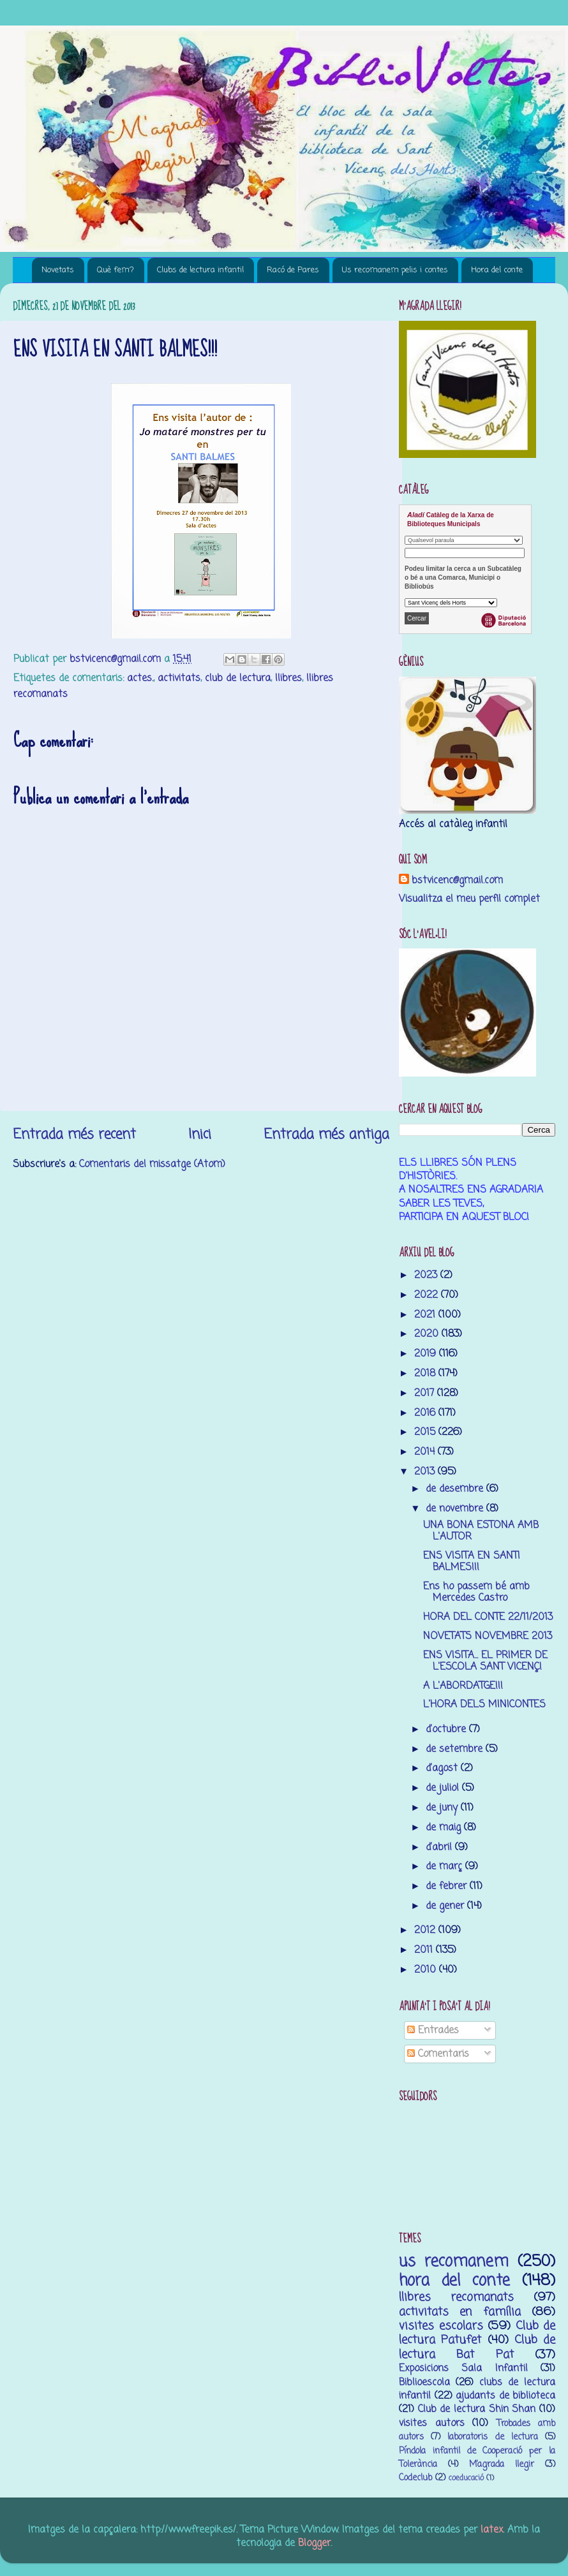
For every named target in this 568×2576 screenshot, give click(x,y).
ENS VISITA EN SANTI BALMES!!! (471, 1562)
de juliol (444, 1788)
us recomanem (454, 2262)
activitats (179, 678)
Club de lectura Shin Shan (477, 2409)
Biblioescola (424, 2382)
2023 (427, 1275)
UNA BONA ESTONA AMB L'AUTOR (481, 1531)
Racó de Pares (293, 270)
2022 (427, 1295)
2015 (426, 1432)
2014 (426, 1452)
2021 (426, 1314)
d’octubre (447, 1729)
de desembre (456, 1489)
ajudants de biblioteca (505, 2395)
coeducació (466, 2478)
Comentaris (438, 2054)
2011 (425, 1950)
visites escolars (441, 2326)
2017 (425, 1393)
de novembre (456, 1508)
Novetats (57, 270)
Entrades (433, 2030)
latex (492, 2529)
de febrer (448, 1886)
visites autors (432, 2423)
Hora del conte (497, 270)
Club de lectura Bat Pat (477, 2347)
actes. (140, 678)
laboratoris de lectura (492, 2437)
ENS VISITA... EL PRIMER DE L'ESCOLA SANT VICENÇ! (485, 1661)
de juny (443, 1807)
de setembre (456, 1749)
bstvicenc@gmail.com (457, 880)
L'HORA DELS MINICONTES (484, 1704)
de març (445, 1866)
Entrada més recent (74, 1134)
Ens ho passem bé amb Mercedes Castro (476, 1592)
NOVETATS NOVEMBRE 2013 (487, 1636)
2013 (426, 1471)
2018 (426, 1373)
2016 (426, 1413)
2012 (426, 1930)
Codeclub (415, 2478)
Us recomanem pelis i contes (395, 270)
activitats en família (460, 2312)
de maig (445, 1827)
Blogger (314, 2543)
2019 (426, 1353)
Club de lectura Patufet (477, 2333)
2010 (426, 1969)
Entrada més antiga (326, 1134)
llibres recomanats (456, 2297)
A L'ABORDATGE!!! (463, 1686)
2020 (428, 1334)
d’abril (440, 1847)
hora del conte (454, 2281)
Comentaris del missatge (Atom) (152, 1164)
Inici (199, 1134)
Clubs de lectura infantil (200, 270)
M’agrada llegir (501, 2464)
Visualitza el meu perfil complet (469, 899)
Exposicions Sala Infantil (463, 2368)
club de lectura (238, 678)
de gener (446, 1906)
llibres (288, 678)
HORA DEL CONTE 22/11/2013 (488, 1617)
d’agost (443, 1768)
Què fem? (115, 270)
